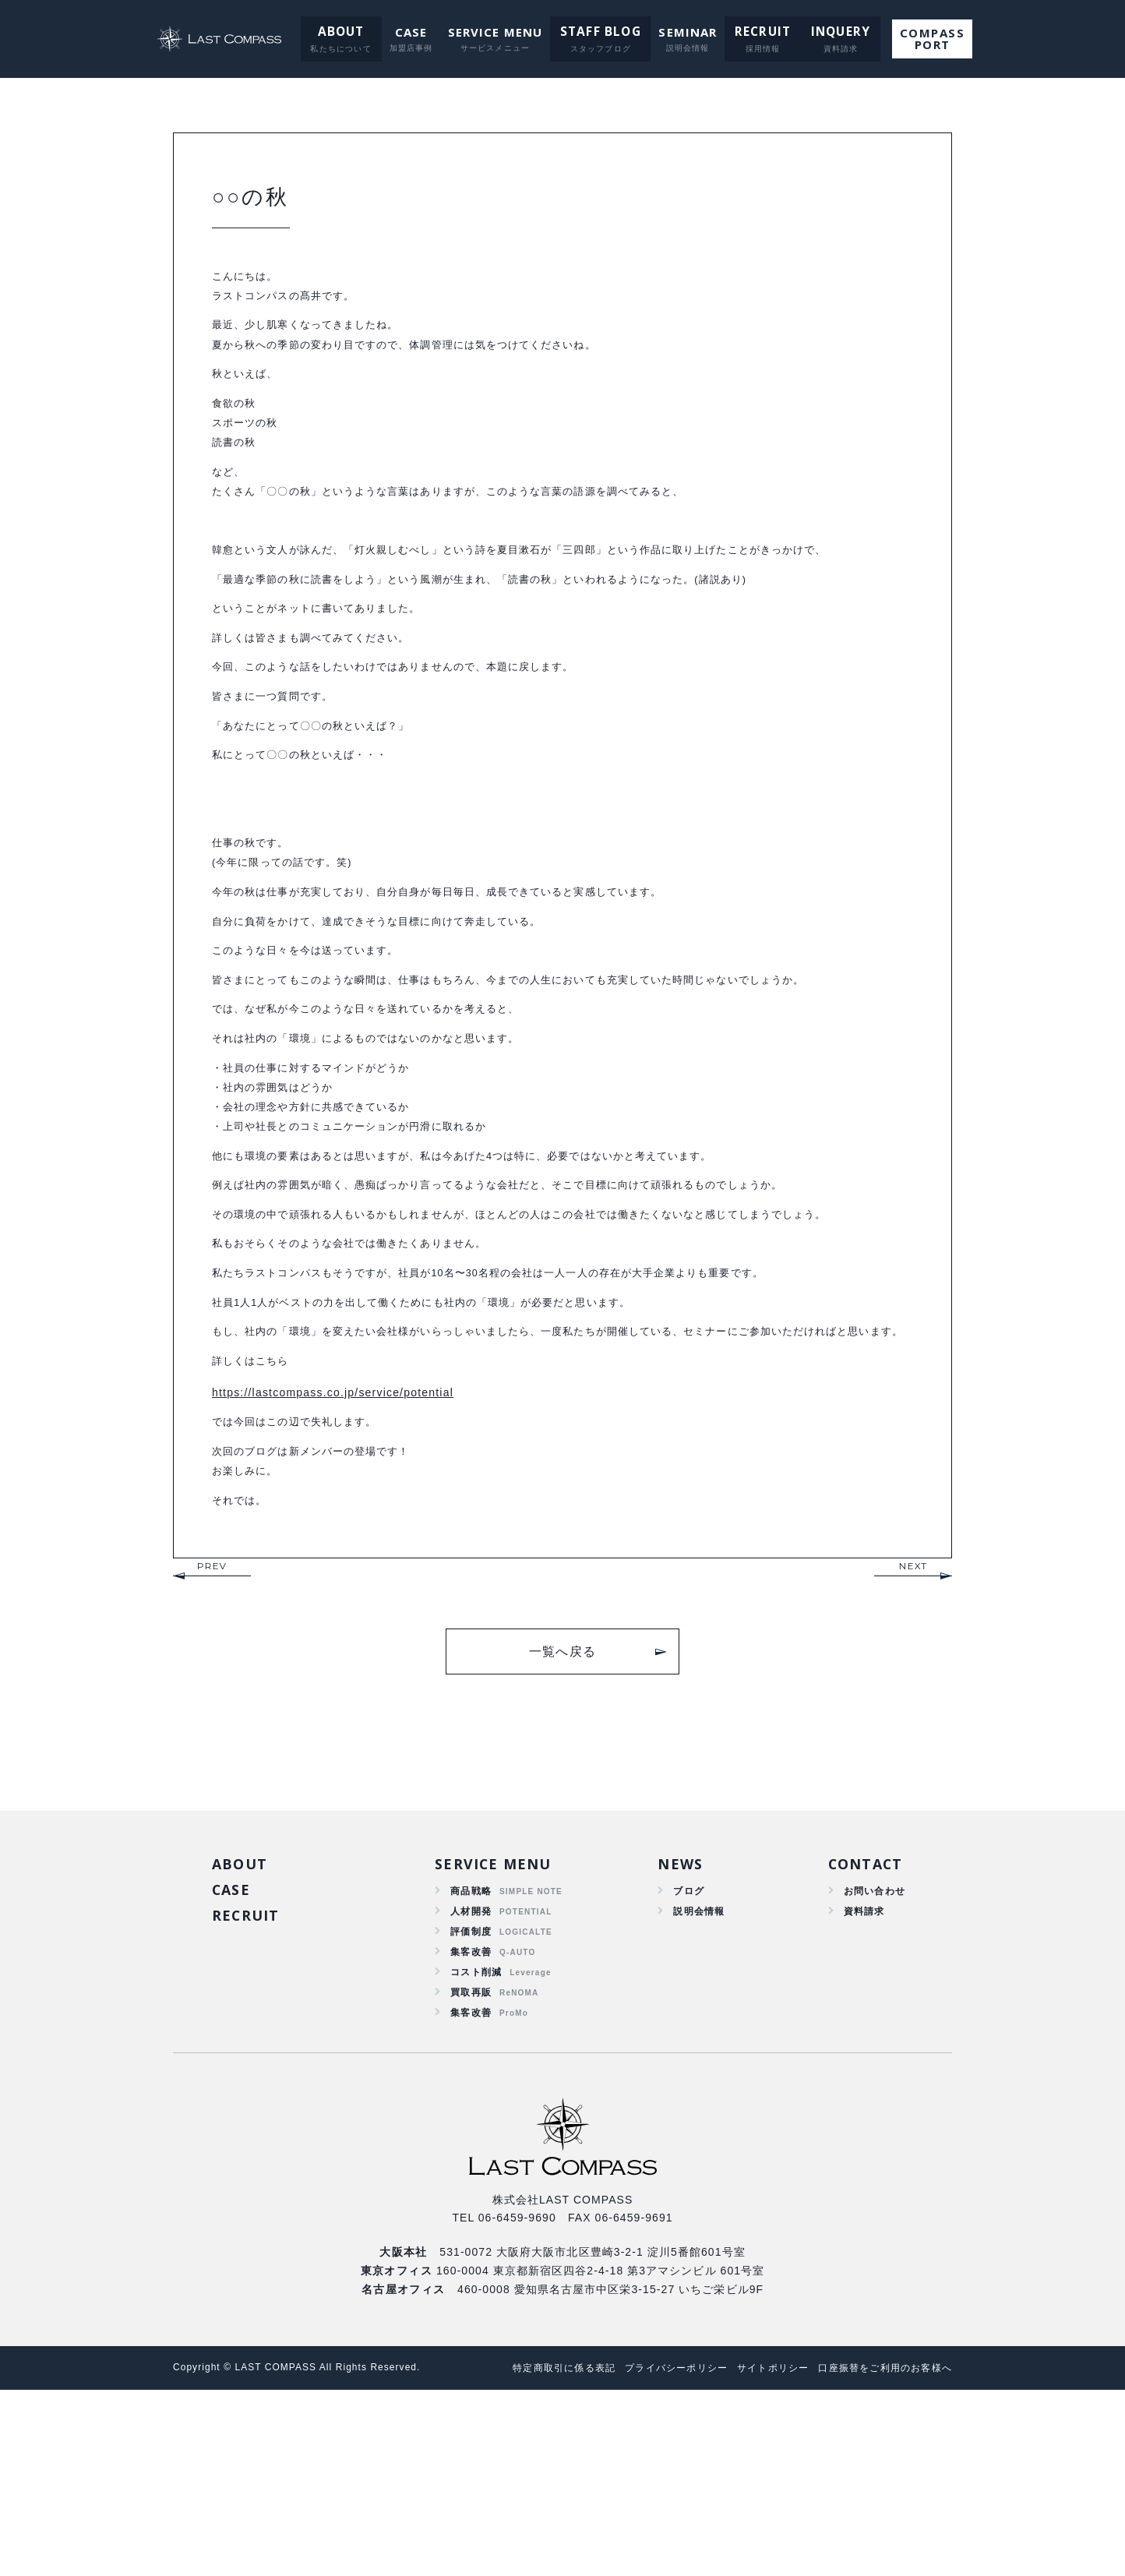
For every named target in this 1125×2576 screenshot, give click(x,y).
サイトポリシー (757, 2554)
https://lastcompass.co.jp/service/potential (332, 1547)
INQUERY (829, 32)
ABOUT (344, 32)
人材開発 (471, 2083)
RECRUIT (756, 32)
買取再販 (471, 2174)
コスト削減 (476, 2151)
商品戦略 (471, 2062)
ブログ (684, 2062)
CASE (412, 32)
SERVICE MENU (497, 32)
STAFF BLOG (600, 32)
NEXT (913, 1733)
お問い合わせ (869, 2062)
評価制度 (471, 2106)
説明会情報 (695, 2083)
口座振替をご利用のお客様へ (880, 2554)
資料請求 (858, 2083)
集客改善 (471, 2129)
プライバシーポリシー (652, 2554)
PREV (212, 1733)
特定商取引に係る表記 (530, 2554)
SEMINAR (684, 32)
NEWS (675, 2033)
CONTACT (860, 2033)
